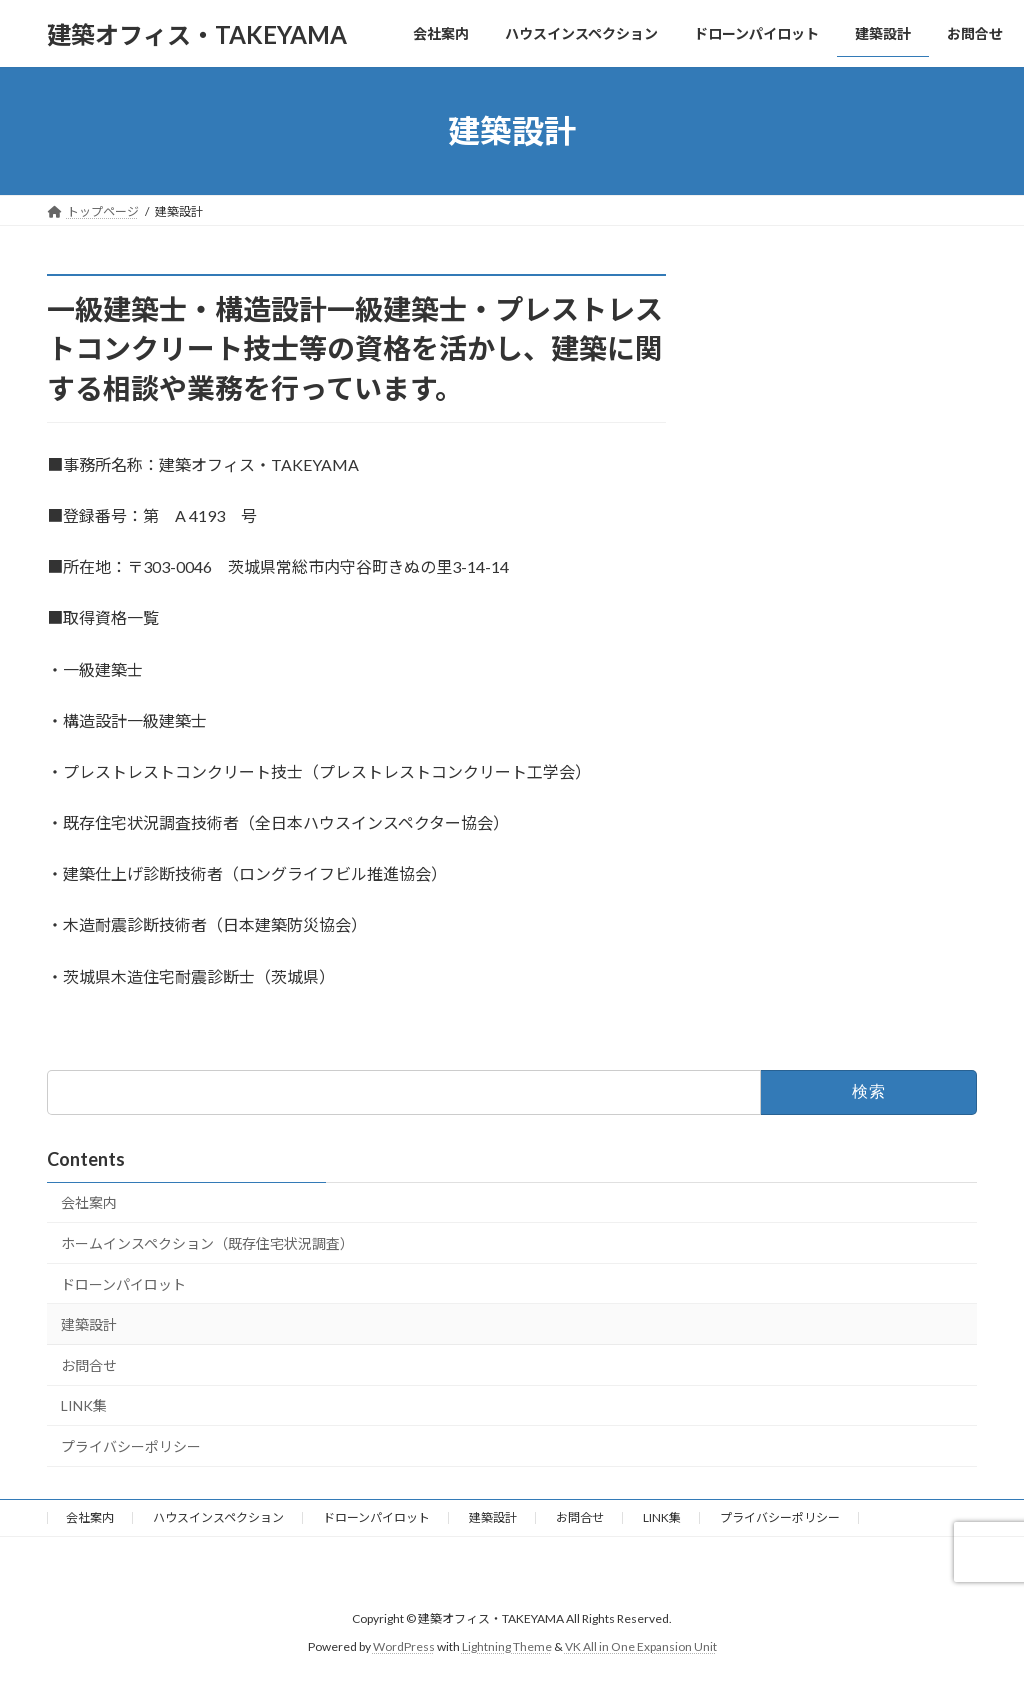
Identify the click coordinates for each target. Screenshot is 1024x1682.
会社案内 (89, 1202)
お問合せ (89, 1365)
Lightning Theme (507, 1646)
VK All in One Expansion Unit (641, 1646)
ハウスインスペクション (218, 1517)
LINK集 (84, 1405)
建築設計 (89, 1324)
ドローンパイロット (123, 1284)
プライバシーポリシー (131, 1446)
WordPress (404, 1646)
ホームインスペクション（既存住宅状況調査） (207, 1243)
